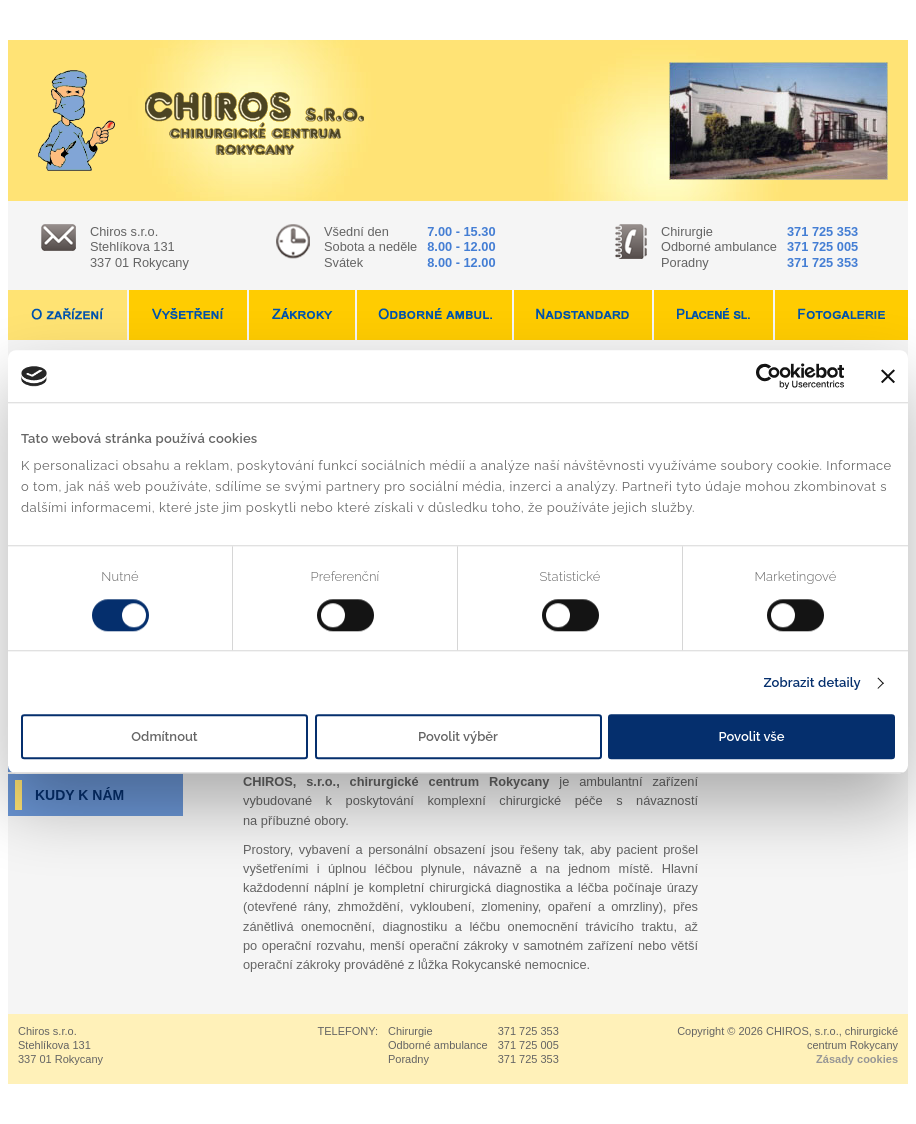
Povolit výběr (458, 737)
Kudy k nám (79, 795)
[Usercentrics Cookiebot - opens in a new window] (756, 376)
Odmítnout (164, 737)
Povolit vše (752, 737)
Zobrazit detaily (811, 682)
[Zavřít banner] (888, 376)
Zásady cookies (857, 1059)
